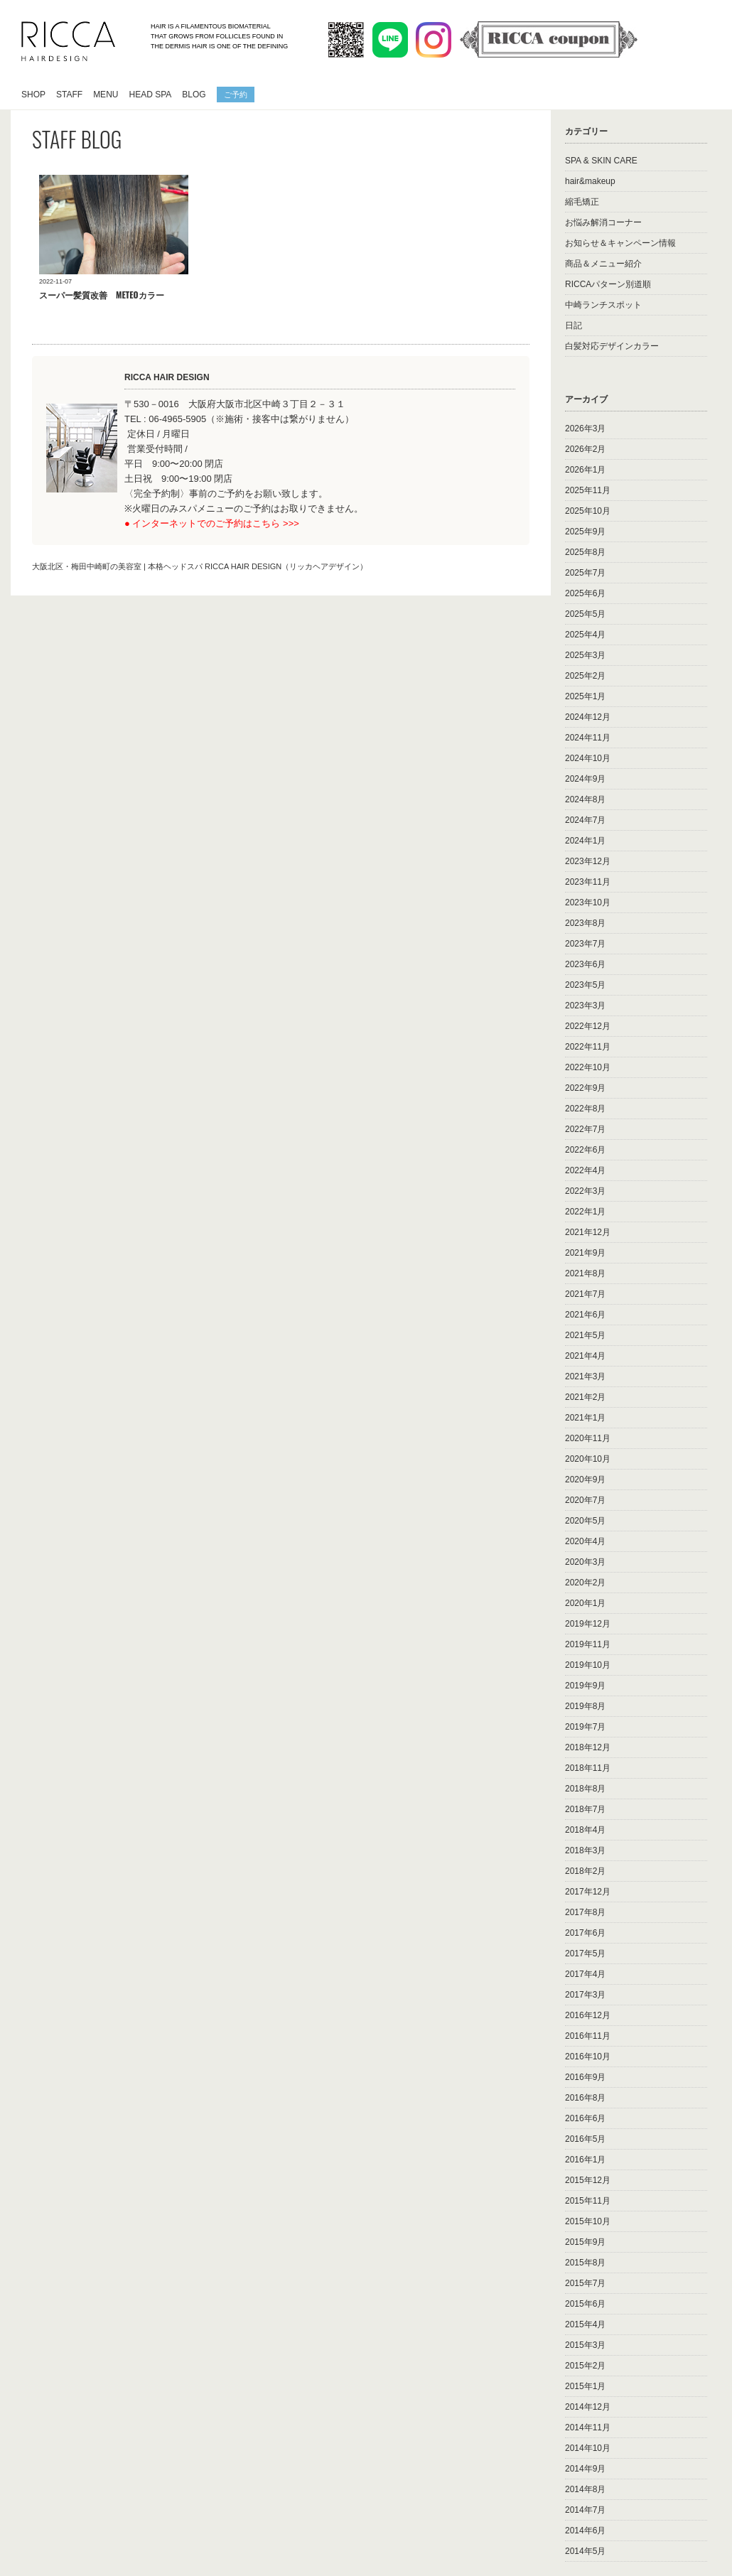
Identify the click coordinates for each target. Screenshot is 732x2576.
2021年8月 (585, 1273)
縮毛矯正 (582, 202)
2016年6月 (585, 2118)
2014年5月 (585, 2551)
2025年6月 (585, 593)
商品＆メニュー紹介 (603, 264)
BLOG (193, 94)
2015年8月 (585, 2263)
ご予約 (235, 93)
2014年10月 (587, 2448)
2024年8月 (585, 799)
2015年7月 (585, 2283)
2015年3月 (585, 2345)
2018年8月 (585, 1789)
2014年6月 (585, 2530)
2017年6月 (585, 1933)
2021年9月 (585, 1253)
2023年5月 (585, 985)
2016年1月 (585, 2160)
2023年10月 (587, 902)
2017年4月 (585, 1974)
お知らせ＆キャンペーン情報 (620, 243)
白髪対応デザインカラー (612, 346)
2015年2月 (585, 2366)
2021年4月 (585, 1356)
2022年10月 (587, 1067)
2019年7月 (585, 1727)
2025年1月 (585, 696)
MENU (105, 94)
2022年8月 (585, 1109)
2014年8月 (585, 2489)
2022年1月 (585, 1212)
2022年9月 (585, 1088)
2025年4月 (585, 635)
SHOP (33, 94)
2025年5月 (585, 614)
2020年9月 (585, 1479)
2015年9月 (585, 2242)
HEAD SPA (150, 94)
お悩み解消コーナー (603, 222)
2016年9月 (585, 2077)
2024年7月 (585, 820)
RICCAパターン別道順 (608, 284)
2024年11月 (587, 738)
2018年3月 (585, 1850)
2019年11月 (587, 1644)
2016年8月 (585, 2098)
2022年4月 (585, 1170)
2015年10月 (587, 2221)
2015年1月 (585, 2386)
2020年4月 (585, 1541)
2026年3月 (585, 428)
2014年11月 (587, 2427)
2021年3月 (585, 1376)
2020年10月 (587, 1459)
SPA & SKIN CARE (601, 161)
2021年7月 (585, 1294)
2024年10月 (587, 758)
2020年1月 (585, 1603)
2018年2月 (585, 1871)
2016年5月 (585, 2139)
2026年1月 (585, 470)
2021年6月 (585, 1315)
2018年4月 (585, 1830)
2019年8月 (585, 1706)
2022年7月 (585, 1129)
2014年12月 (587, 2407)
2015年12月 (587, 2180)
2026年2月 (585, 449)
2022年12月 (587, 1026)
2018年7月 (585, 1809)
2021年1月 (585, 1418)
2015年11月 (587, 2201)
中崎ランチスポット (603, 305)
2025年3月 (585, 655)
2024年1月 (585, 841)
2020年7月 (585, 1500)
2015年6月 (585, 2304)
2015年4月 (585, 2324)
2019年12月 (587, 1624)
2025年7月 (585, 573)
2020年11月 (587, 1438)
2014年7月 (585, 2510)
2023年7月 (585, 944)
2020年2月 (585, 1583)
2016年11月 (587, 2036)
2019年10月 (587, 1665)
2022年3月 (585, 1191)
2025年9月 (585, 532)
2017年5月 (585, 1953)
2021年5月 (585, 1335)
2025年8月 (585, 552)
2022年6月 (585, 1150)
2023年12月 (587, 861)
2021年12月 (587, 1232)
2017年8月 (585, 1912)
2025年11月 (587, 490)
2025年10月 (587, 511)
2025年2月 (585, 676)
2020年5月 (585, 1521)
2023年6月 (585, 964)
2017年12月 (587, 1892)
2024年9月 (585, 779)
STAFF (69, 94)
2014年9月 (585, 2469)
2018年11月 (587, 1768)
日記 (573, 325)
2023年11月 (587, 882)
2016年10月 (587, 2057)
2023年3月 (585, 1006)
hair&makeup (590, 181)
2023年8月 (585, 923)
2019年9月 (585, 1686)
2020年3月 (585, 1562)
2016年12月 (587, 2015)
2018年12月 (587, 1747)
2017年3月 (585, 1995)
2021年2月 (585, 1397)
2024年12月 (587, 717)
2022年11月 (587, 1047)
